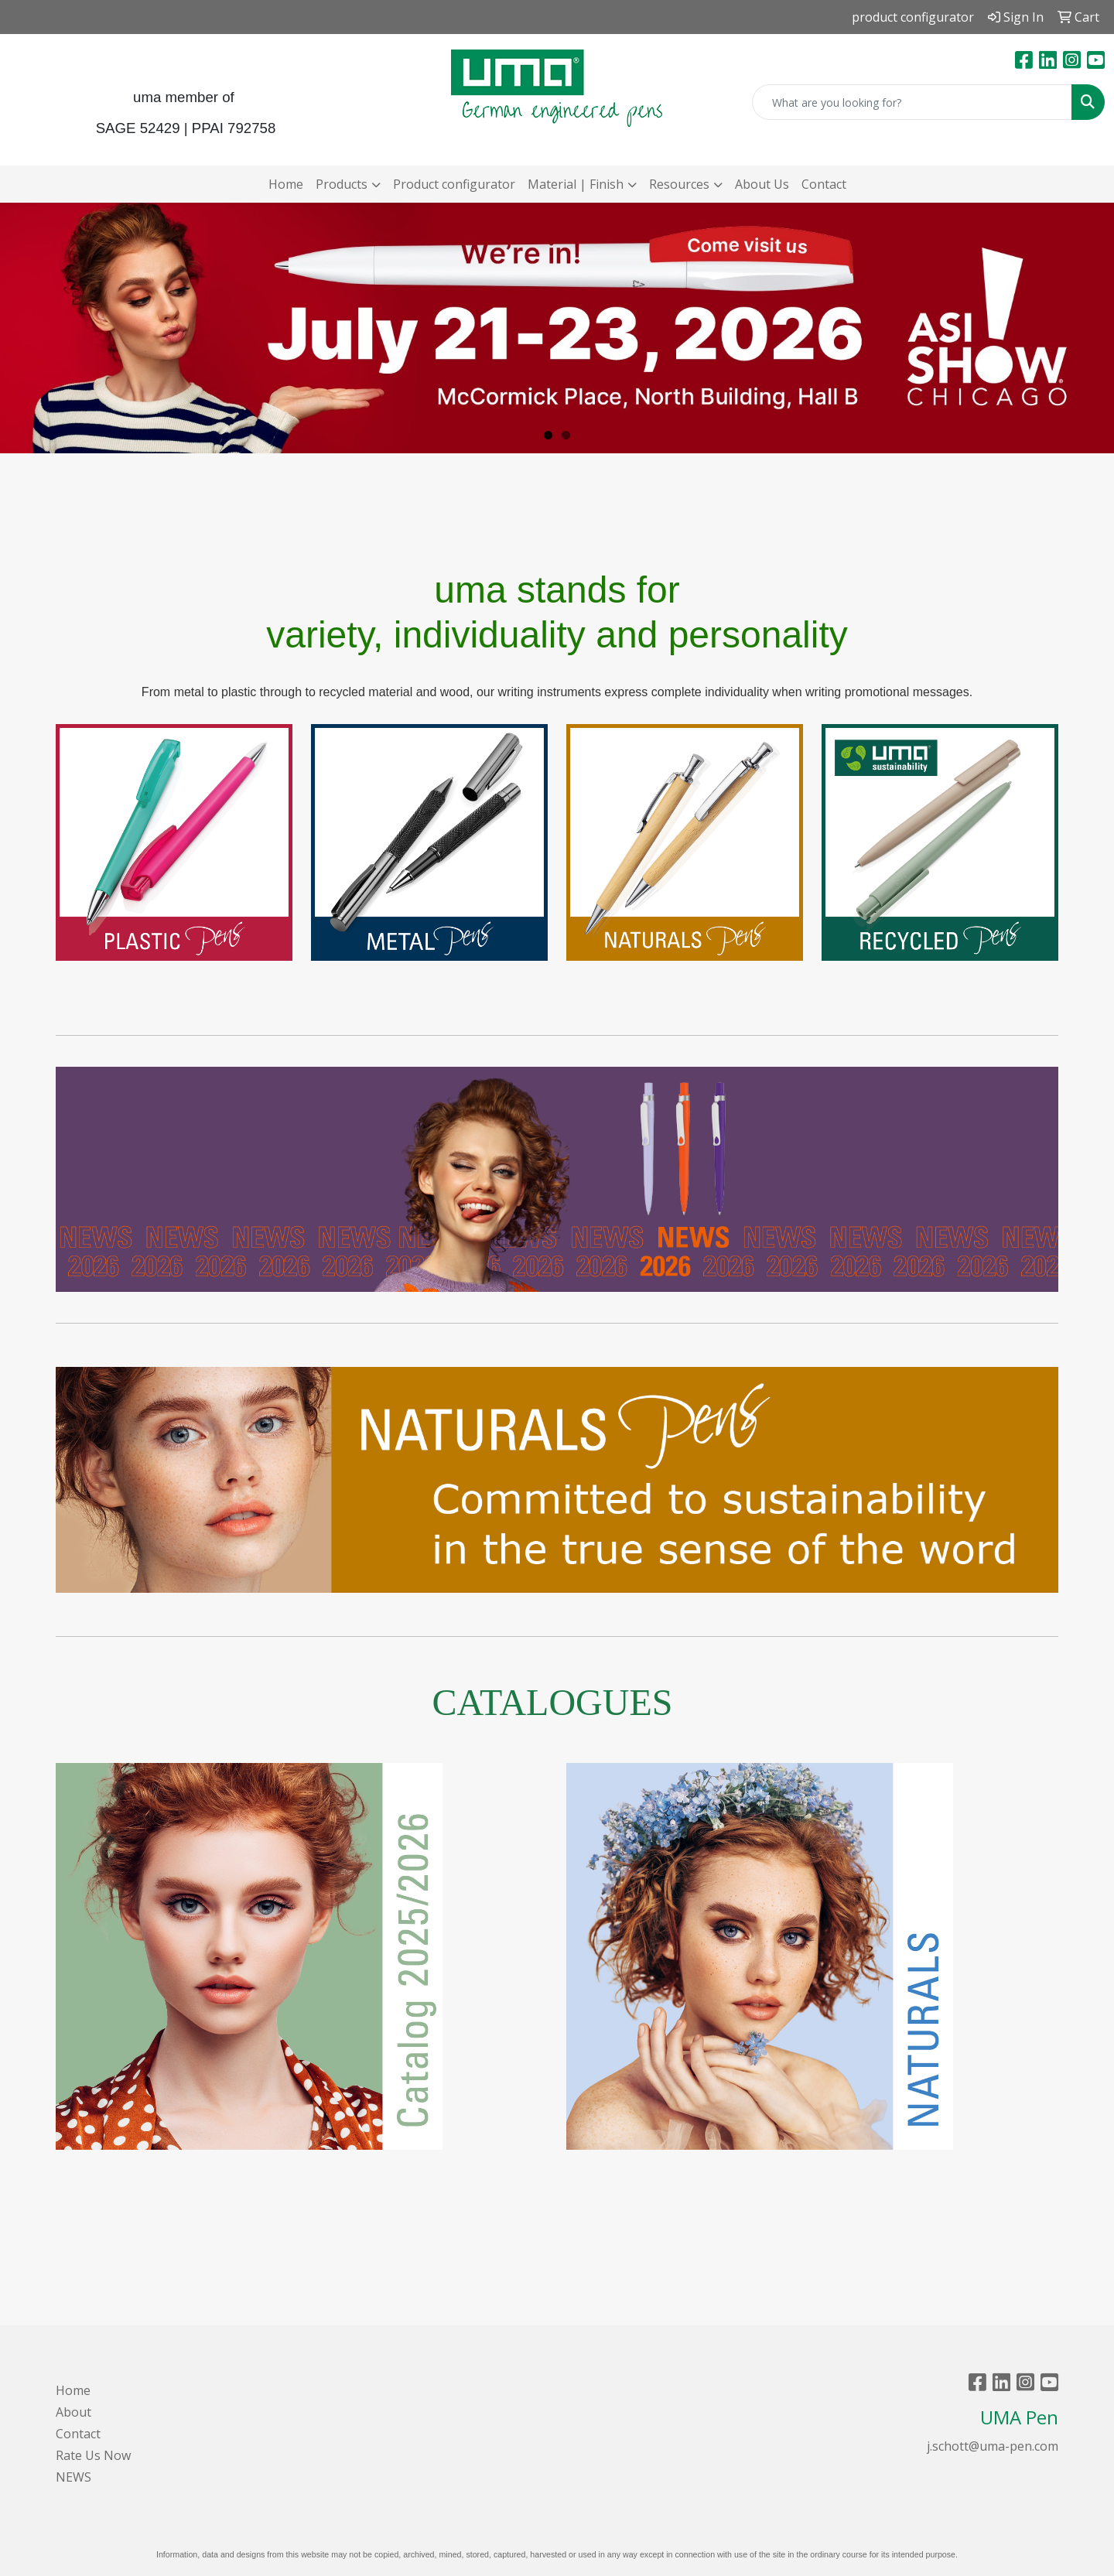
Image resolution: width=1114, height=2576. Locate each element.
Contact (823, 184)
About (73, 2412)
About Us (762, 184)
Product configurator (454, 184)
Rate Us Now (93, 2455)
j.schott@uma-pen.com (992, 2446)
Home (285, 184)
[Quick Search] (912, 102)
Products (341, 184)
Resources (679, 184)
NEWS (73, 2476)
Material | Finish (576, 184)
